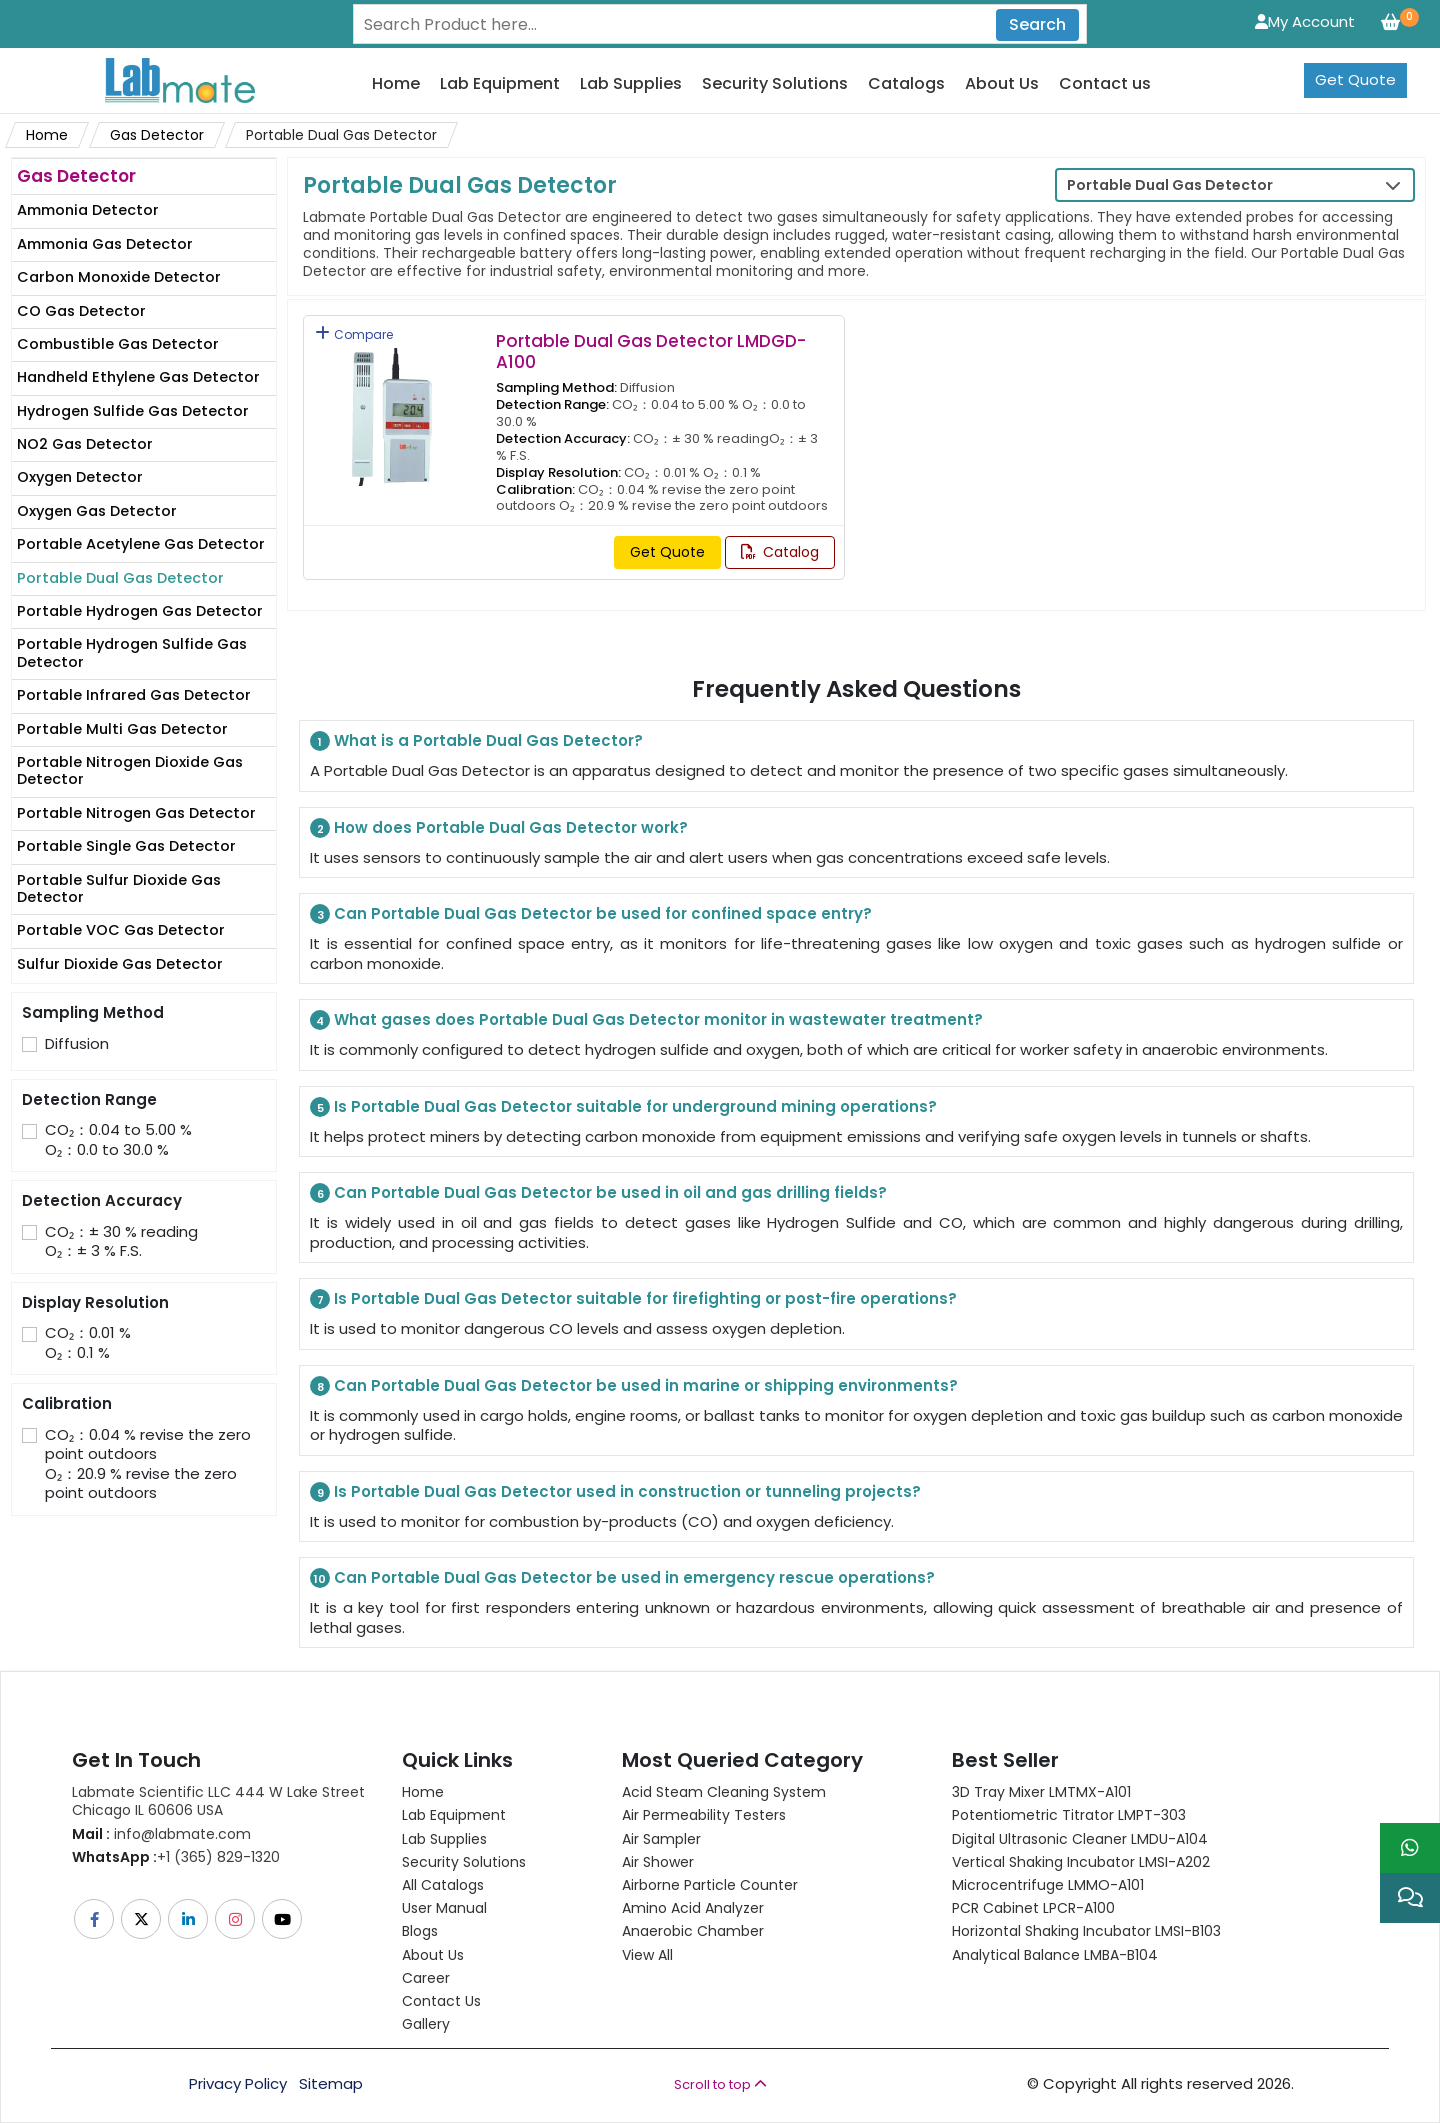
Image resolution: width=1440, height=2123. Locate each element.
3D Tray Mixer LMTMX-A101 (1041, 1792)
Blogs (420, 1931)
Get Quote (1355, 79)
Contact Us (441, 2001)
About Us (1002, 84)
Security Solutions (775, 84)
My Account (1305, 21)
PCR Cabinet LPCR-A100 (1033, 1908)
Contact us (1105, 84)
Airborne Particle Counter (710, 1885)
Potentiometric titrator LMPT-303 (1069, 1815)
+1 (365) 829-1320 (176, 1857)
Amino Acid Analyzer (693, 1908)
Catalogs (906, 84)
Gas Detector (157, 135)
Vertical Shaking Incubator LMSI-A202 (1081, 1862)
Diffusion (77, 1044)
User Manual (444, 1908)
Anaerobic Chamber (693, 1931)
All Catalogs (443, 1885)
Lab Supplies (631, 84)
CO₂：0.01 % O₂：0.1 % (88, 1342)
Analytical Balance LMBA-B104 (1055, 1955)
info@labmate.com (161, 1834)
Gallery (426, 2024)
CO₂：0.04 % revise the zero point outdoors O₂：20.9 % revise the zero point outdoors (148, 1464)
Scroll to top (720, 2084)
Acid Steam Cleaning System (724, 1792)
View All (647, 1955)
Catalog (780, 552)
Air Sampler (661, 1839)
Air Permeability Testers (704, 1815)
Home (396, 84)
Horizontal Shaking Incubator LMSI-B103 (1086, 1931)
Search (1037, 24)
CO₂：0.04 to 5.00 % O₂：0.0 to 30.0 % (118, 1139)
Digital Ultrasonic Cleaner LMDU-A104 (1080, 1839)
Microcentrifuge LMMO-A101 (1048, 1885)
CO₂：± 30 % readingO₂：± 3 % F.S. (121, 1241)
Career (426, 1978)
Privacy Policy (238, 2084)
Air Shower (658, 1862)
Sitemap (331, 2084)
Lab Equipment (500, 84)
